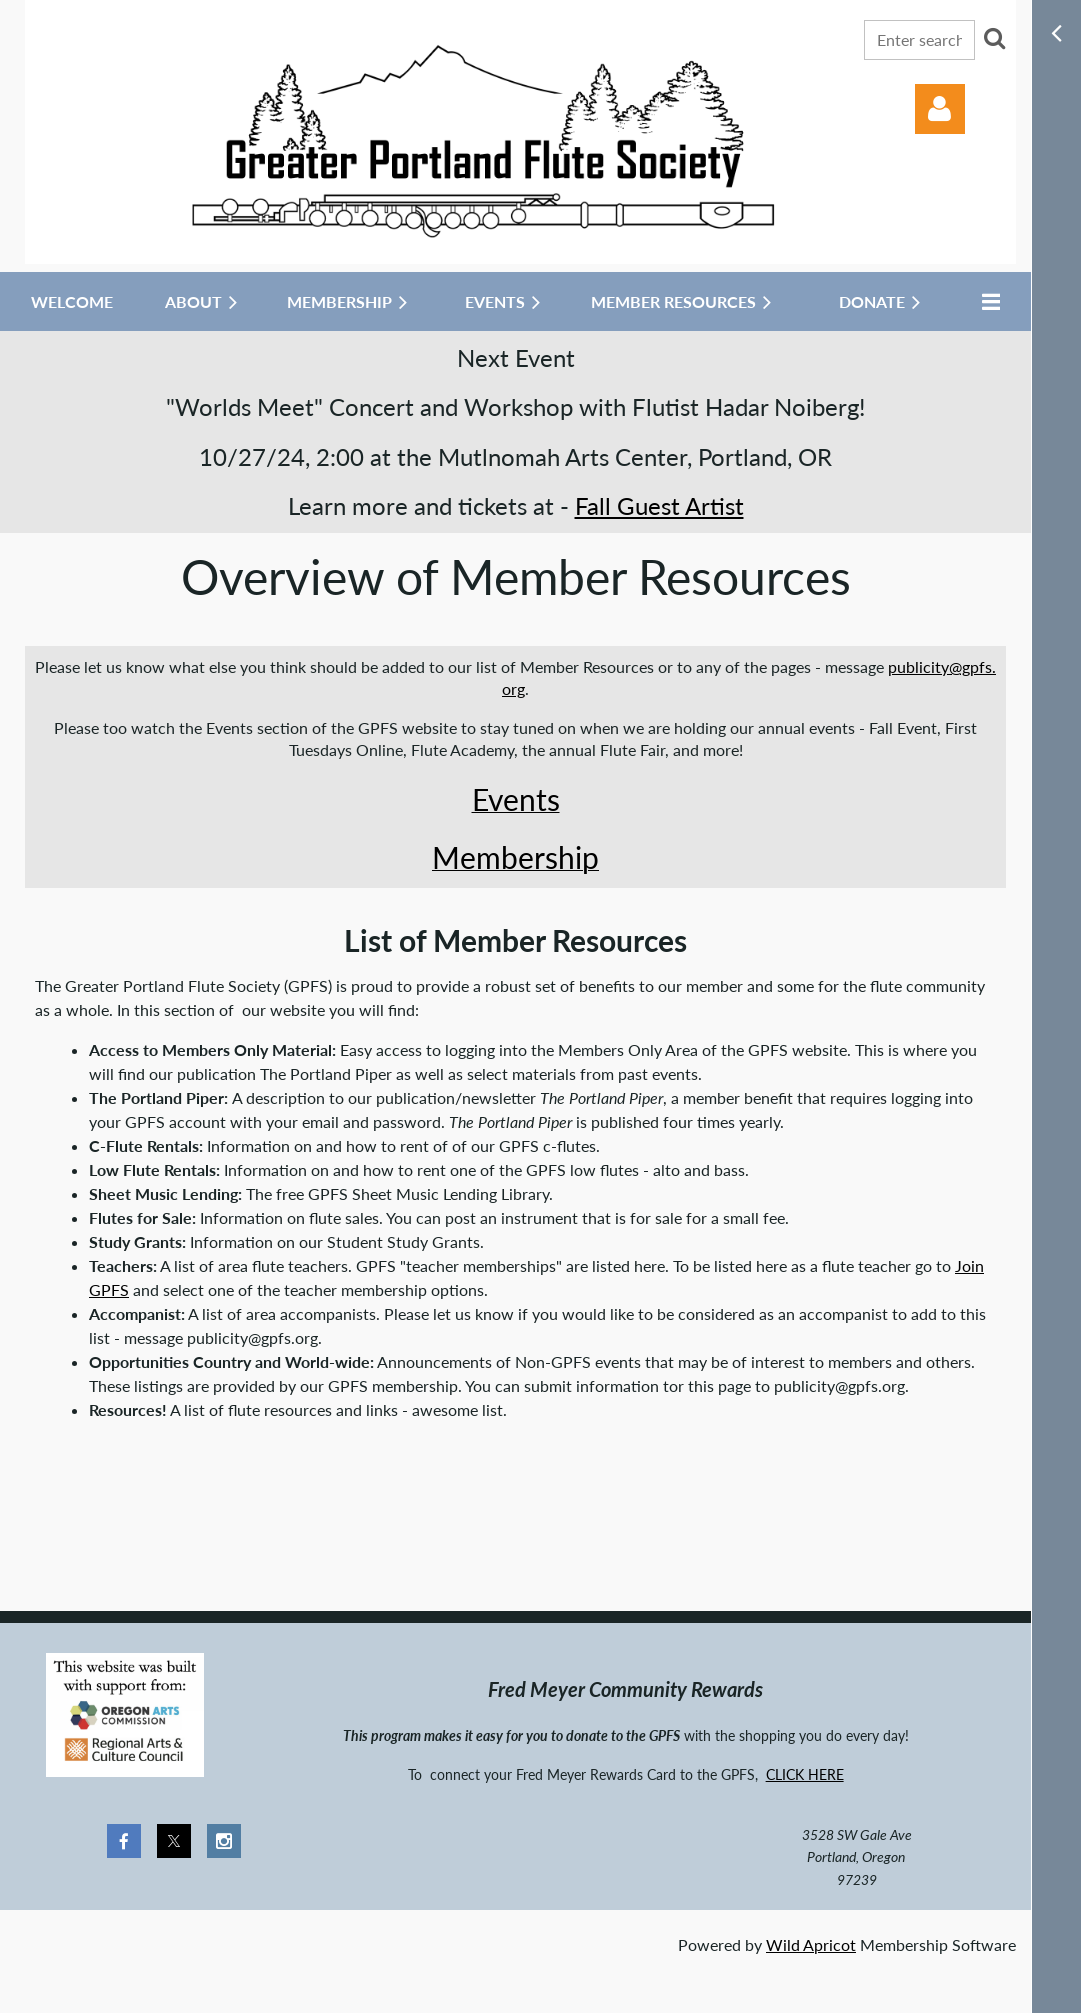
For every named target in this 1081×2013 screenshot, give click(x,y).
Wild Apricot (811, 1944)
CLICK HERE (805, 1774)
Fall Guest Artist (659, 505)
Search (994, 38)
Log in (940, 109)
